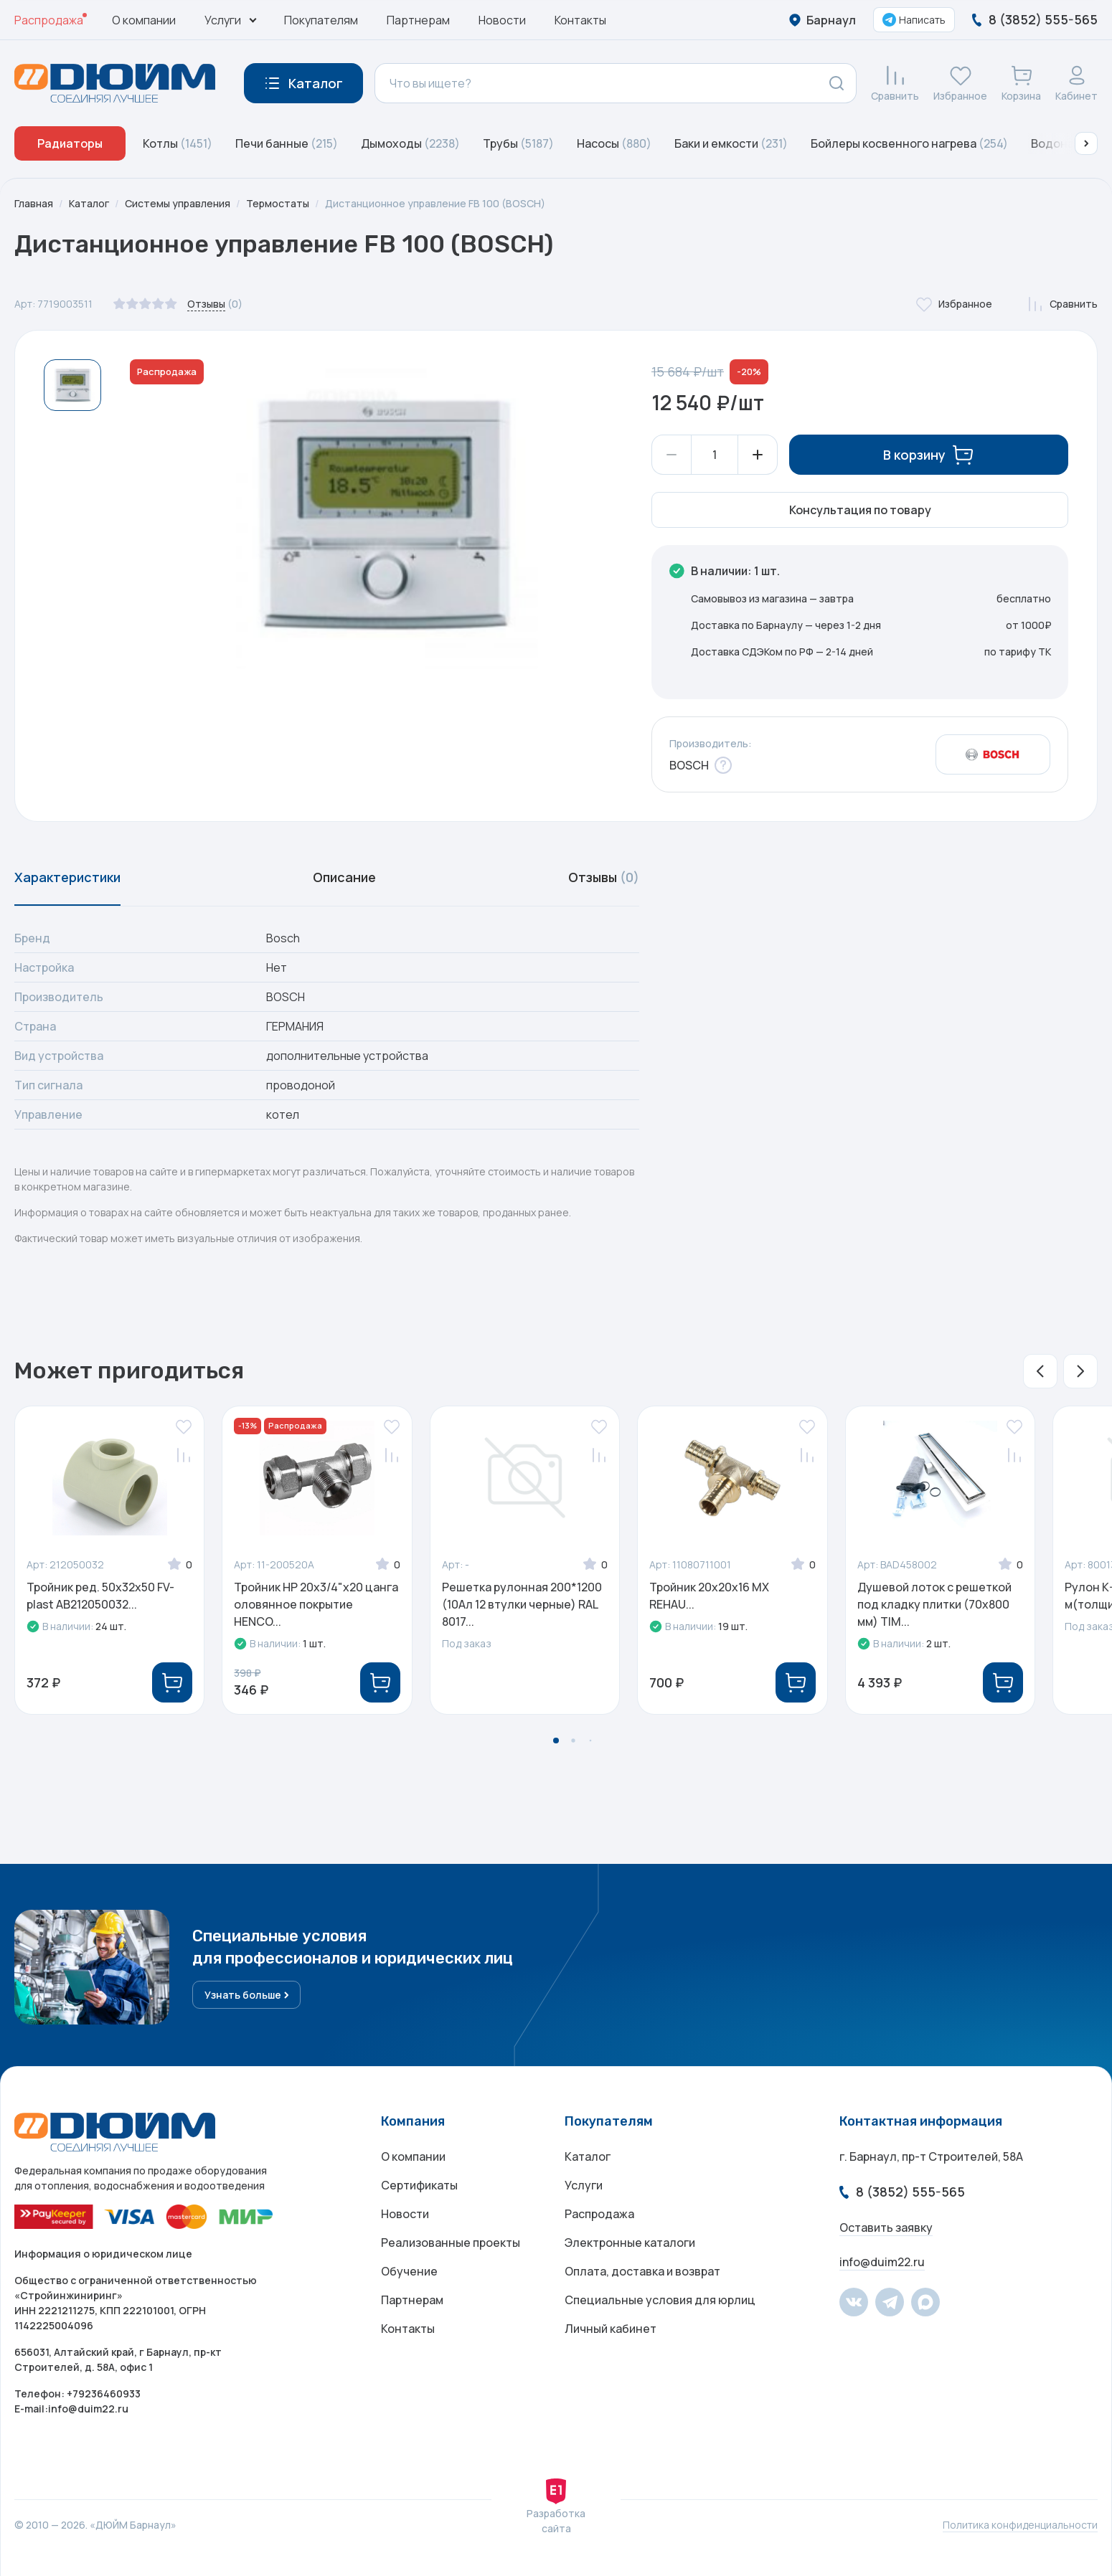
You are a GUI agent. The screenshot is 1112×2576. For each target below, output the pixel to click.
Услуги (584, 2185)
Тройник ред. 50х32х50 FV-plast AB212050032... (100, 1595)
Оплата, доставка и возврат (642, 2271)
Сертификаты (419, 2185)
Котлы (177, 143)
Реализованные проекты (450, 2242)
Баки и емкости (731, 143)
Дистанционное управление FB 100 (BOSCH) (435, 203)
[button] (1086, 143)
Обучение (409, 2271)
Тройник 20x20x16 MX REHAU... (709, 1595)
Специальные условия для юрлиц (660, 2300)
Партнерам (418, 20)
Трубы (518, 143)
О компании (144, 20)
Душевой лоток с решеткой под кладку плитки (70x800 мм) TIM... (934, 1604)
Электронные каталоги (630, 2242)
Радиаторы (70, 143)
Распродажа (48, 20)
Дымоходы (410, 143)
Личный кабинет (610, 2328)
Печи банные (286, 143)
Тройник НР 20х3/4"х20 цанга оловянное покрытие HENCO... (316, 1604)
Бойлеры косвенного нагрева (909, 143)
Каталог (89, 203)
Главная (33, 203)
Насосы (614, 143)
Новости (502, 20)
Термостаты (277, 203)
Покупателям (321, 20)
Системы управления (177, 203)
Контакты (580, 20)
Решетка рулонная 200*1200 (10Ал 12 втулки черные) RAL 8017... (522, 1604)
